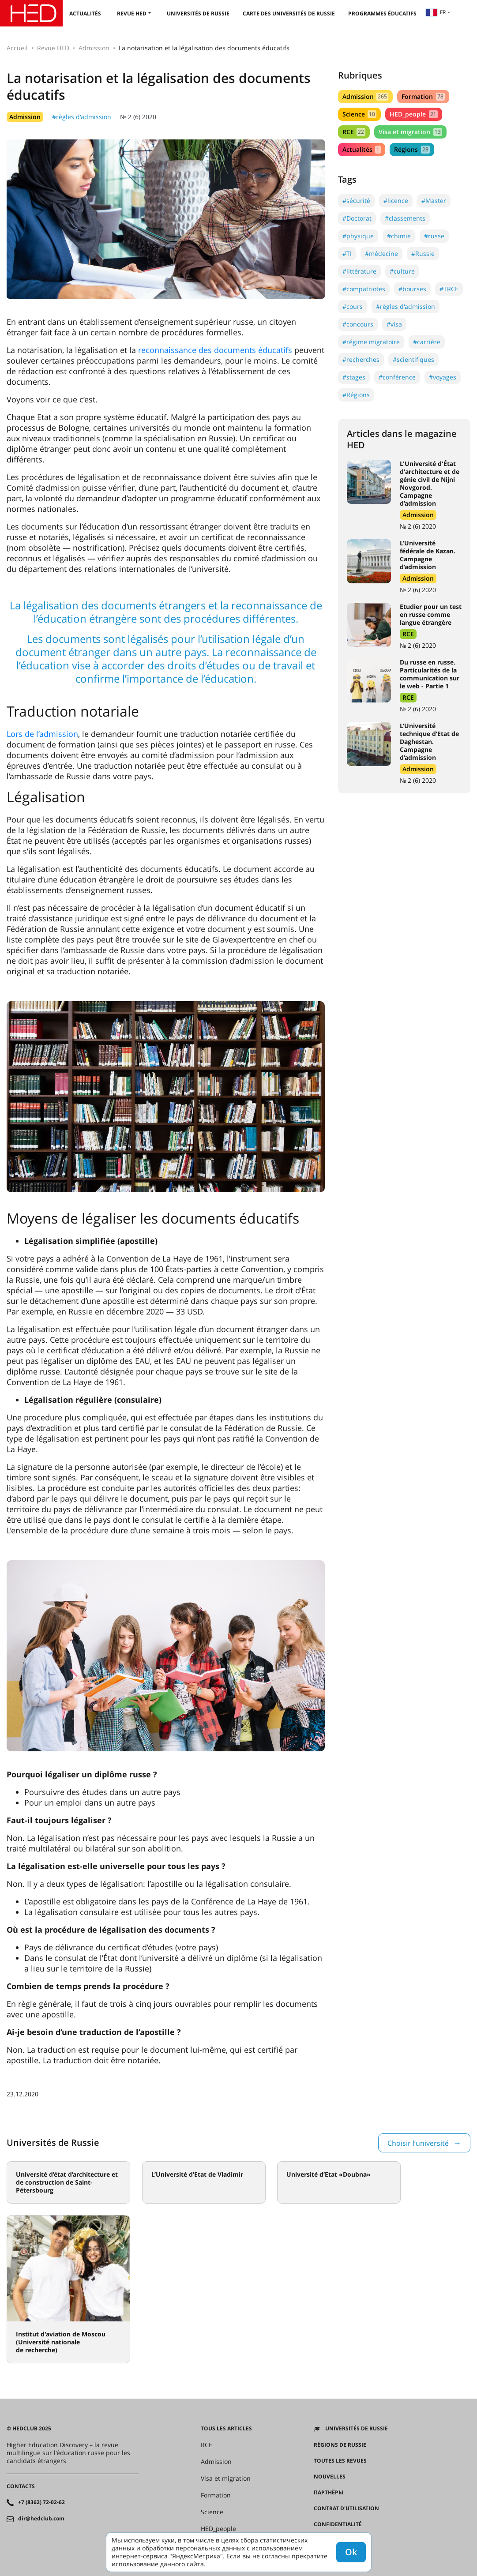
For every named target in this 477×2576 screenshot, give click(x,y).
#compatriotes (363, 289)
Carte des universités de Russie (289, 13)
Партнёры (328, 2492)
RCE (353, 132)
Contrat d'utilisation (346, 2508)
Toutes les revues (340, 2460)
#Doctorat (357, 218)
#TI (347, 253)
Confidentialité (338, 2524)
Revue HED (131, 13)
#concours (357, 324)
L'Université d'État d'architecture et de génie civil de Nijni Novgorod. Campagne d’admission (429, 483)
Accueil (17, 48)
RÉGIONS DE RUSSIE (340, 2444)
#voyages (442, 377)
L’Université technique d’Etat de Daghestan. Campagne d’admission (429, 741)
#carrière (426, 342)
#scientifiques (413, 359)
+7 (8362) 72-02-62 (41, 2502)
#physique (358, 236)
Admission (94, 48)
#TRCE (448, 289)
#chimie (399, 236)
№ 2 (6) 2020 (138, 117)
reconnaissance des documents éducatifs (215, 350)
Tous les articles (226, 2428)
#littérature (359, 271)
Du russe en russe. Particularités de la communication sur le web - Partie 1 (429, 674)
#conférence (397, 377)
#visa (394, 324)
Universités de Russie (198, 13)
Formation (423, 96)
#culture (402, 271)
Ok (351, 2552)
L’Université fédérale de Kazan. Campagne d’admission (427, 555)
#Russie (423, 253)
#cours (352, 306)
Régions (411, 149)
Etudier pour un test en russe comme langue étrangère (431, 614)
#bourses (412, 289)
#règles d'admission (81, 117)
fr (436, 12)
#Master (433, 200)
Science (359, 114)
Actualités (85, 13)
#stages (353, 377)
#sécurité (356, 200)
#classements (405, 218)
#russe (434, 236)
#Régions (356, 395)
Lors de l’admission (42, 733)
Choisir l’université (418, 2143)
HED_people (413, 114)
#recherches (360, 359)
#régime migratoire (371, 342)
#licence (395, 200)
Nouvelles (330, 2476)
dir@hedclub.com (41, 2518)
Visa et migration (410, 132)
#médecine (381, 253)
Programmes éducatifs (382, 13)
